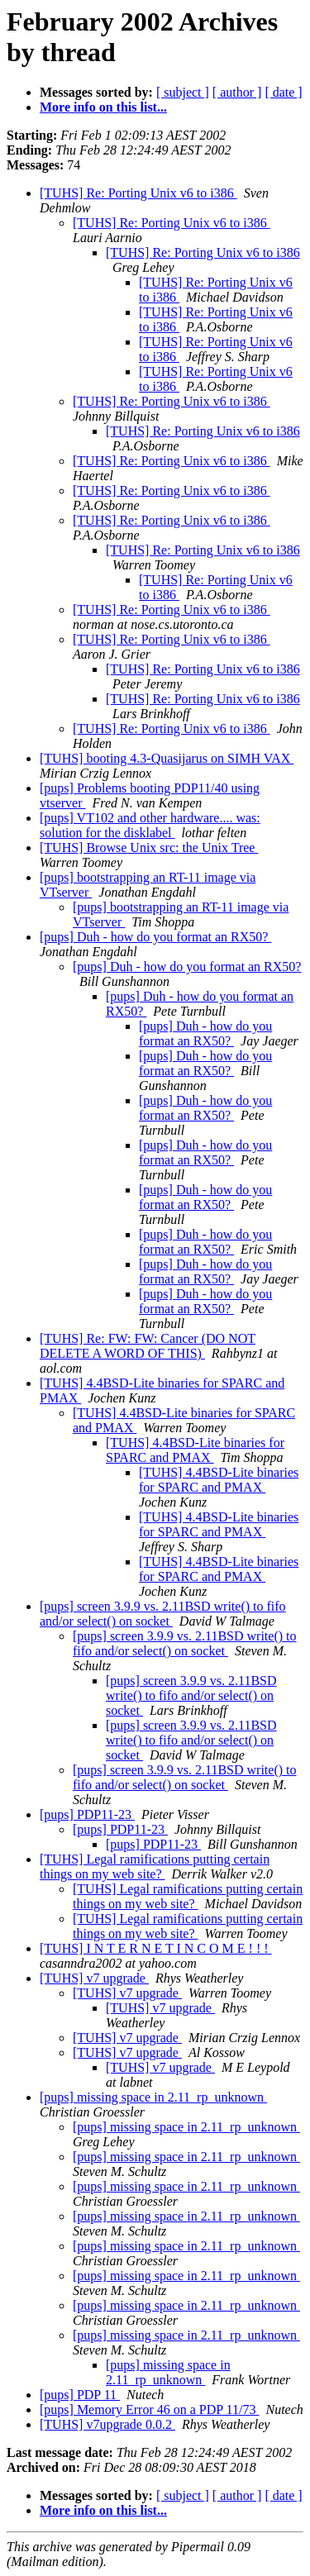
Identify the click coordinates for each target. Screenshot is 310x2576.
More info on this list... (103, 107)
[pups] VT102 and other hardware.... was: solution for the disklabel (150, 825)
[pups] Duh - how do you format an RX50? (155, 937)
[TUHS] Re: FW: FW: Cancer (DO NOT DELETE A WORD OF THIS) (147, 1345)
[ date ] (283, 92)
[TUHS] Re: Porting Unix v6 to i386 (138, 193)
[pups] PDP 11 (80, 2395)
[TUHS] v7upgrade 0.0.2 (107, 2424)
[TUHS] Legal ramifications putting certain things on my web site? (154, 1866)
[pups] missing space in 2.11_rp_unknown (153, 2097)
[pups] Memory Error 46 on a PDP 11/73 (149, 2409)
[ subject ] (182, 92)
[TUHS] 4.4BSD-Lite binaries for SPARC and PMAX (195, 1450)
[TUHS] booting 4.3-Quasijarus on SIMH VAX (166, 758)
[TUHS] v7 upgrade (94, 1978)
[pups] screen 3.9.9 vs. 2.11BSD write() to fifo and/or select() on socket (163, 1613)
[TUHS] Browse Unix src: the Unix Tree (149, 847)
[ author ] (237, 92)
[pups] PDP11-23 (87, 1814)
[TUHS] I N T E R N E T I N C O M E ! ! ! (156, 1948)
